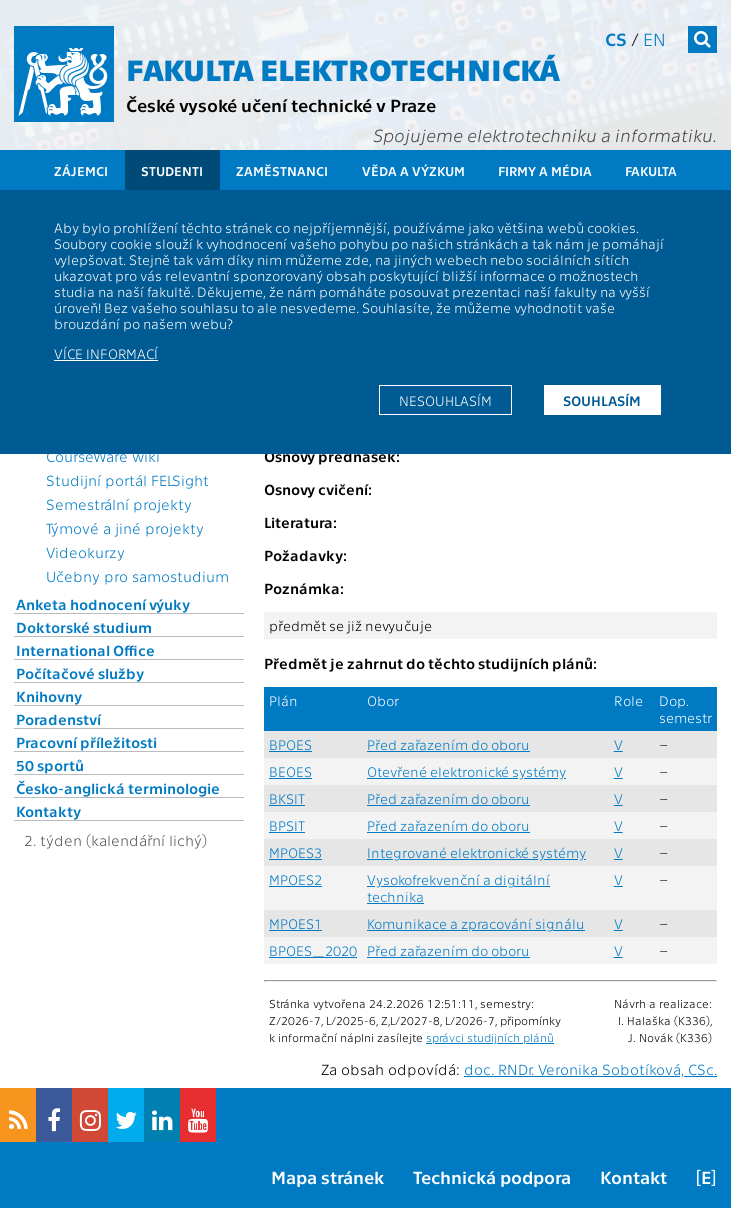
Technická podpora (492, 1176)
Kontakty (48, 811)
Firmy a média (545, 170)
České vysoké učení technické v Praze (281, 104)
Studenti (172, 170)
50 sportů (50, 765)
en (654, 38)
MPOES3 (295, 852)
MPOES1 (295, 923)
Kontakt (633, 1176)
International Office (85, 650)
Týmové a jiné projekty (125, 528)
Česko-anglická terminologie (118, 788)
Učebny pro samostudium (137, 576)
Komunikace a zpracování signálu (476, 923)
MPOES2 (295, 879)
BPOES (290, 744)
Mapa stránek (327, 1176)
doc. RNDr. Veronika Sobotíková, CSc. (590, 1069)
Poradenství (58, 719)
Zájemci (81, 170)
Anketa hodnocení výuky (103, 604)
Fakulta (651, 170)
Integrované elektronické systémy (476, 852)
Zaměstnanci (282, 170)
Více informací (106, 353)
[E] (706, 1176)
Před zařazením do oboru (448, 744)
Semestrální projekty (119, 504)
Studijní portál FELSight (127, 480)
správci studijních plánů (490, 1037)
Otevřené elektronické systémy (466, 771)
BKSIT (287, 798)
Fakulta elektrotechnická (343, 68)
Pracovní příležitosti (86, 742)
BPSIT (287, 825)
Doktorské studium (84, 627)
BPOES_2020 (313, 950)
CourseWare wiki (103, 456)
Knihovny (49, 696)
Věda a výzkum (413, 170)
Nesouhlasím (445, 400)
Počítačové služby (80, 673)
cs (616, 38)
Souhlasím (602, 400)
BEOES (290, 771)
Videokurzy (85, 552)
